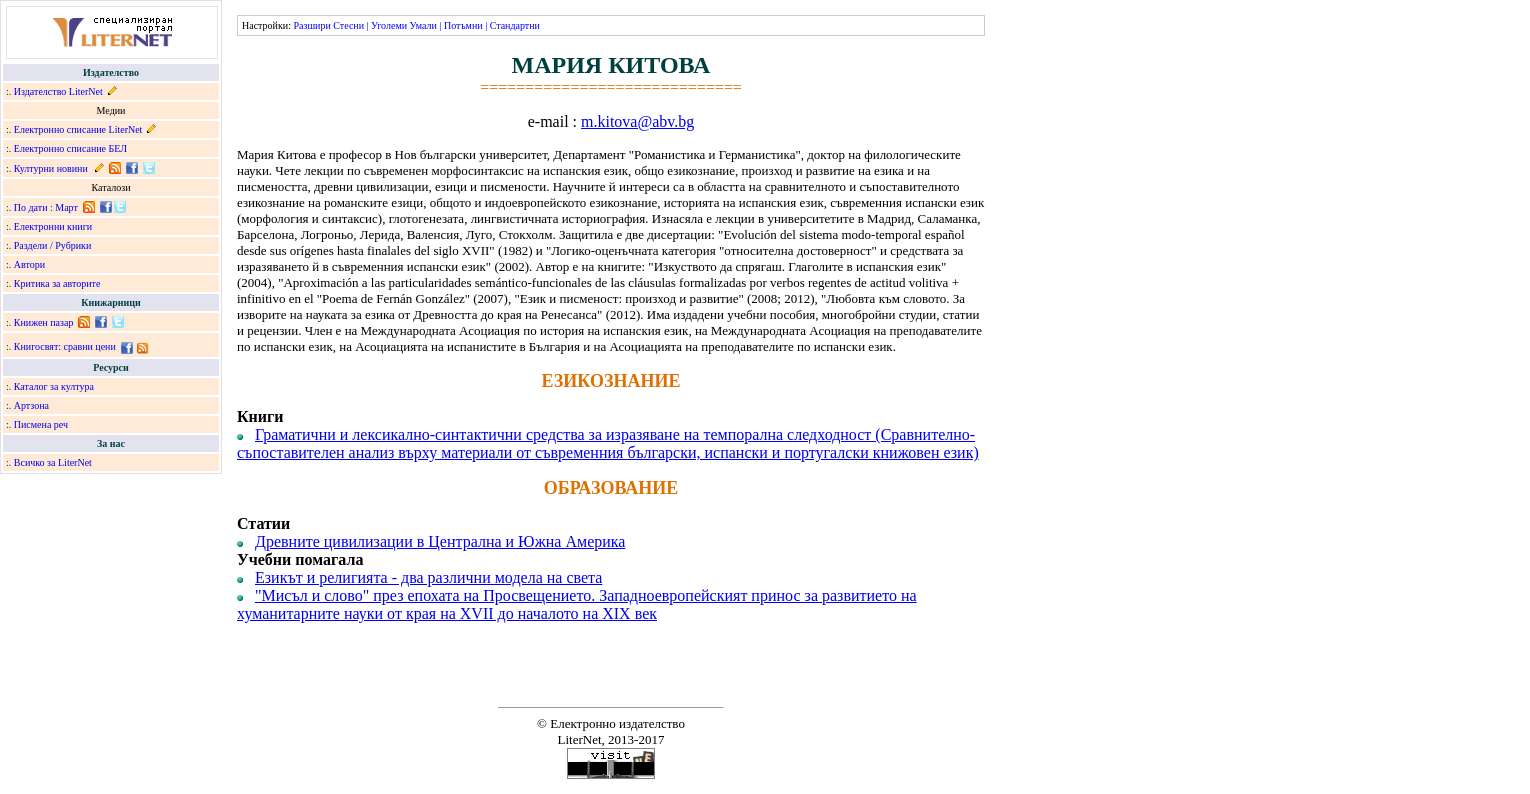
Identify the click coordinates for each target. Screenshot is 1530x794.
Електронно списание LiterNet (78, 129)
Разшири (311, 25)
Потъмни (463, 25)
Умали (423, 25)
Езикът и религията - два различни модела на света (428, 577)
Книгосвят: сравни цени (65, 346)
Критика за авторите (57, 283)
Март (66, 207)
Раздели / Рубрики (53, 245)
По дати (31, 207)
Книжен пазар (44, 322)
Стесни (348, 25)
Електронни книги (53, 226)
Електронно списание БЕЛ (70, 148)
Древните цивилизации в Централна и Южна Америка (440, 541)
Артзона (31, 405)
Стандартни (515, 25)
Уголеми (389, 25)
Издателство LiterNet (58, 91)
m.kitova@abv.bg (637, 121)
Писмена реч (41, 424)
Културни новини (51, 168)
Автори (29, 264)
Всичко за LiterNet (53, 462)
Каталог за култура (54, 386)
